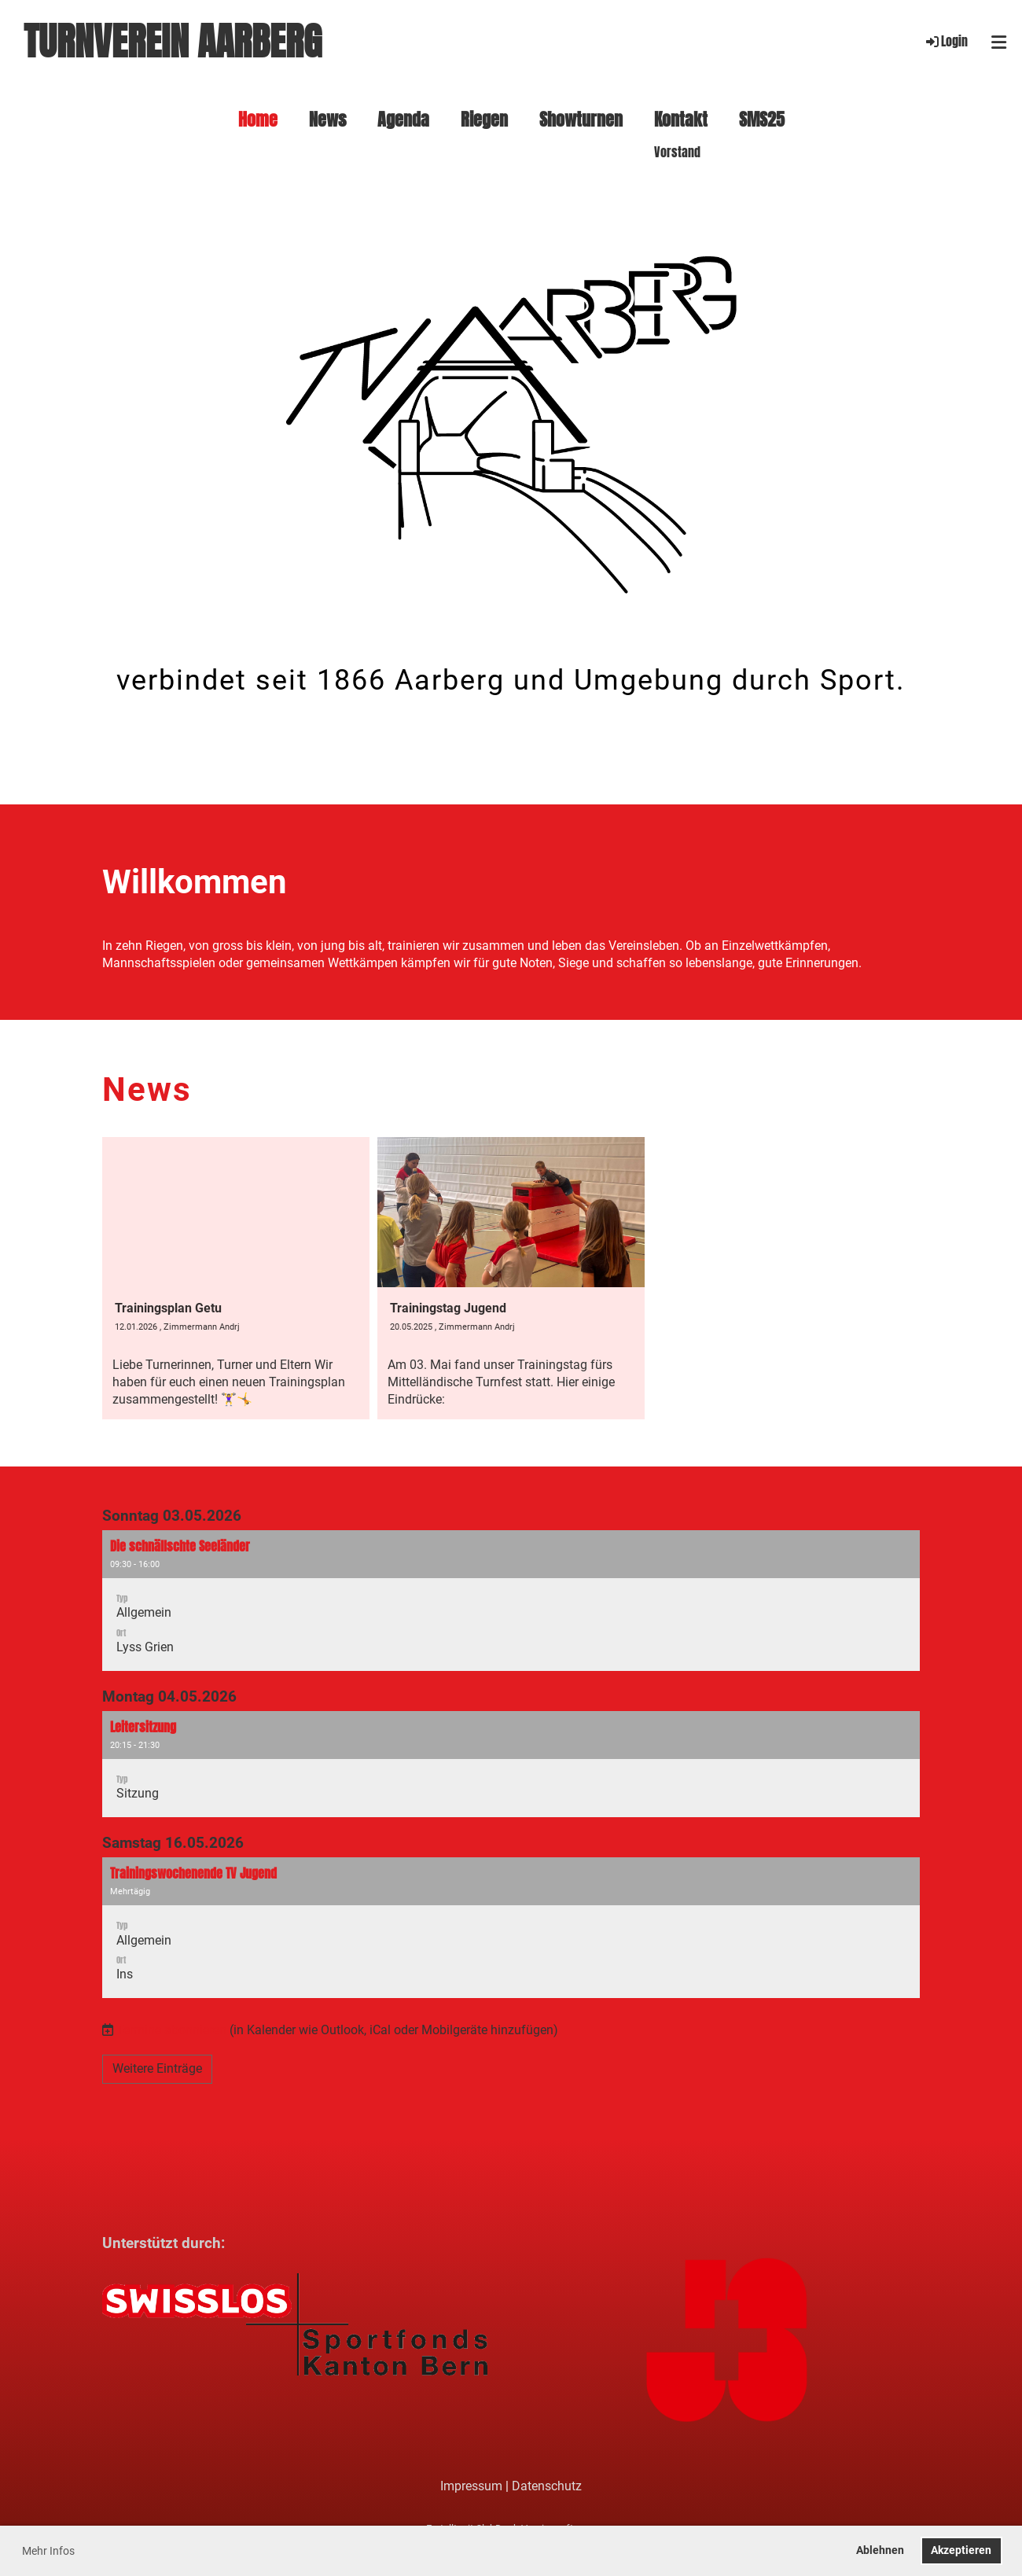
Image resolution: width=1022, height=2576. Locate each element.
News (327, 120)
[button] (511, 1600)
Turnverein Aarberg (173, 42)
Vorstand (677, 152)
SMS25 (762, 120)
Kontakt (681, 120)
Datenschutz (547, 2485)
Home (258, 120)
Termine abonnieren (171, 2029)
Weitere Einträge (157, 2068)
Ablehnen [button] (880, 2550)
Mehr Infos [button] (48, 2551)
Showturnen (581, 120)
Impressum (471, 2485)
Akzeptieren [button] (961, 2550)
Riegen (484, 120)
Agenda (403, 120)
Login (946, 41)
